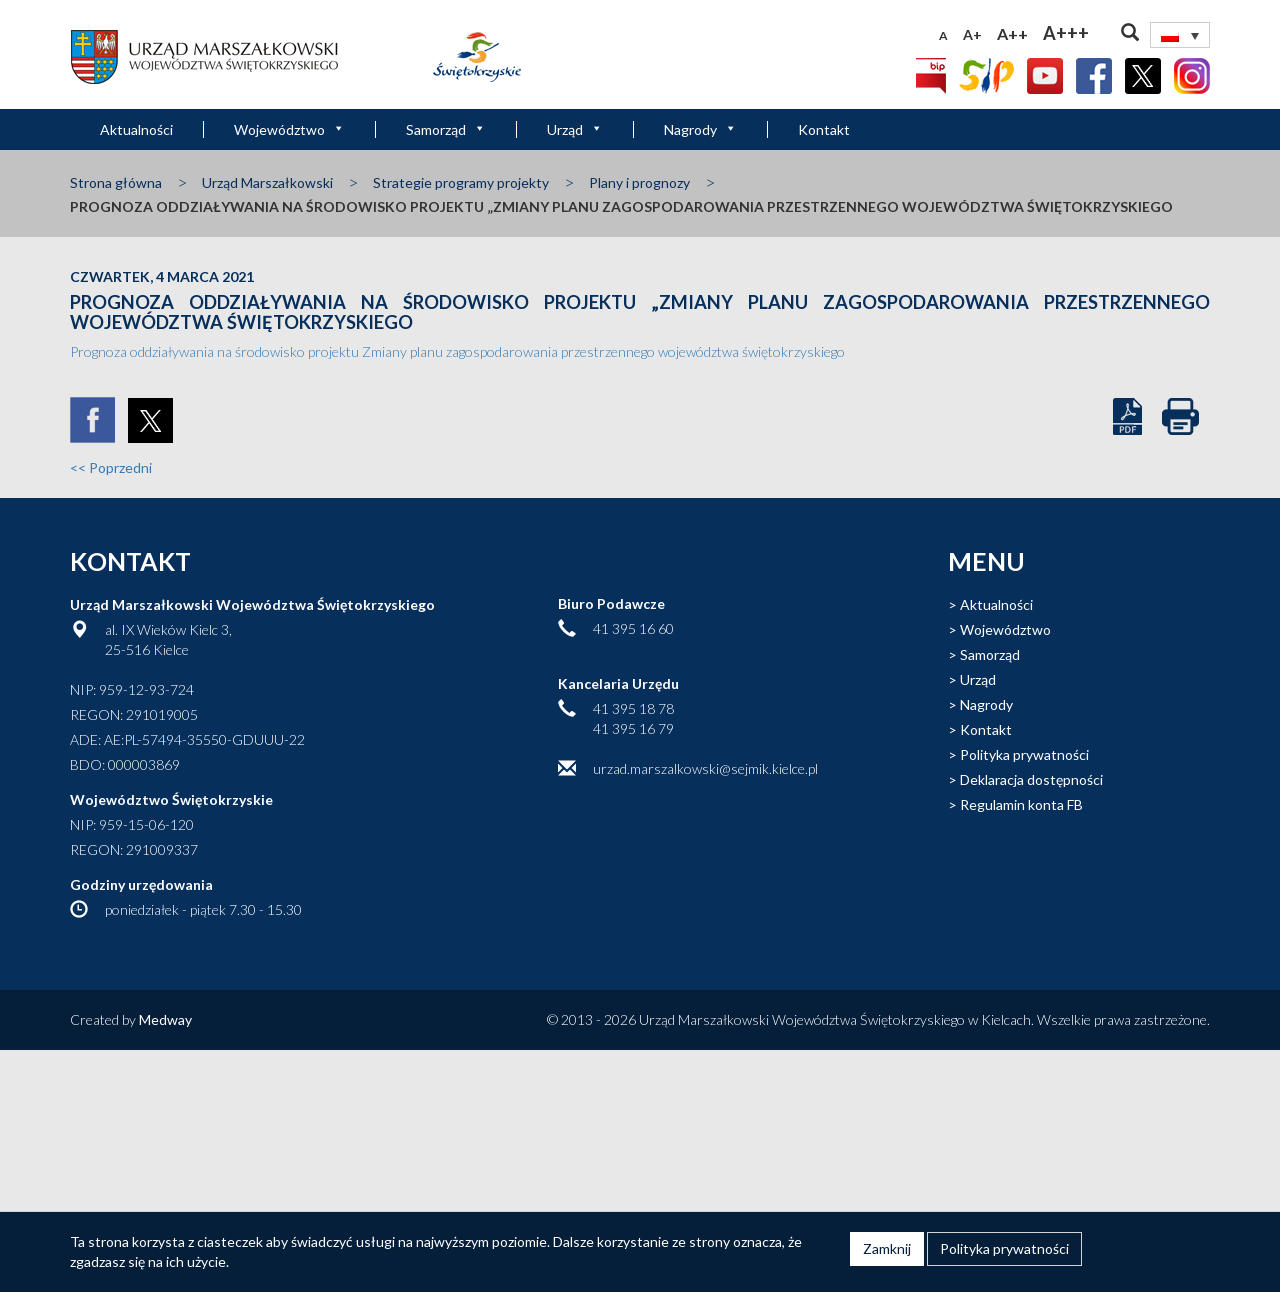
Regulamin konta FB (1021, 804)
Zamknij (887, 1248)
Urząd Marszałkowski (267, 182)
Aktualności (136, 129)
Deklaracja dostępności (1031, 779)
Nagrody (700, 129)
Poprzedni (111, 467)
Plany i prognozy (639, 182)
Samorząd (446, 129)
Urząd (575, 129)
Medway (165, 1019)
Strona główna (116, 182)
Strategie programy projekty (461, 182)
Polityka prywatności (1024, 754)
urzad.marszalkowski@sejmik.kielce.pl (705, 768)
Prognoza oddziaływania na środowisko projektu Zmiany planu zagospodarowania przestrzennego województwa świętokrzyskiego (457, 351)
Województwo (289, 129)
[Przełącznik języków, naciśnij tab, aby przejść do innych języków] (1180, 35)
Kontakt (824, 129)
